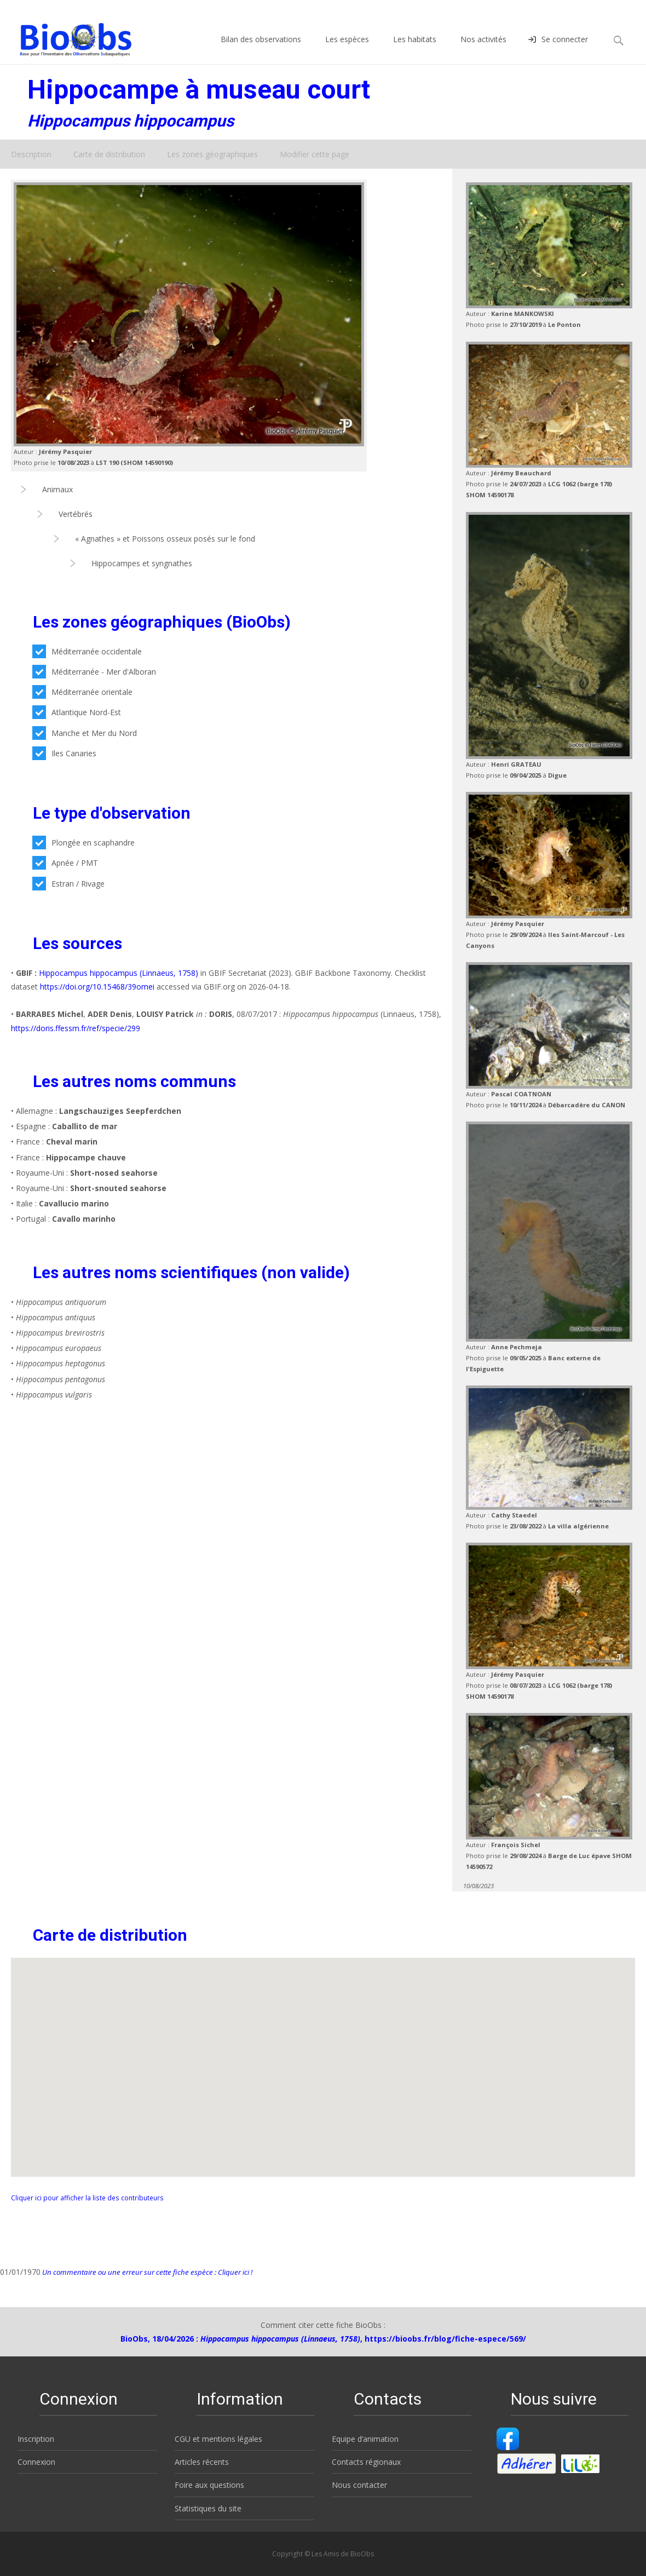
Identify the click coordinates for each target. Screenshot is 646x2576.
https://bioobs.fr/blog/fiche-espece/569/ (445, 2338)
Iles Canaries (64, 753)
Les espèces (347, 49)
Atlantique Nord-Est (76, 712)
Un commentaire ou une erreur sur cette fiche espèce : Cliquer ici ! (146, 2272)
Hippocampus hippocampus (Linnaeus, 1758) (118, 973)
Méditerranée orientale (82, 692)
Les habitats (414, 49)
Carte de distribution (109, 154)
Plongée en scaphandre (83, 842)
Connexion (36, 2462)
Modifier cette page (314, 154)
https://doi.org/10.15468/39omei (97, 986)
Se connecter (558, 49)
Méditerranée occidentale (87, 651)
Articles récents (202, 2462)
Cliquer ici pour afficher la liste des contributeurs (87, 2197)
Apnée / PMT (65, 863)
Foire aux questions (209, 2485)
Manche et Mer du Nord (84, 733)
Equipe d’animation (365, 2439)
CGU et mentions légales (218, 2439)
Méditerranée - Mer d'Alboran (94, 672)
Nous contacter (359, 2485)
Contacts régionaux (366, 2462)
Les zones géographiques (212, 154)
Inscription (36, 2439)
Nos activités (483, 49)
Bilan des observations (261, 49)
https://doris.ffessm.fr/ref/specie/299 (75, 1028)
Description (31, 154)
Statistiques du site (208, 2508)
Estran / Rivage (68, 883)
